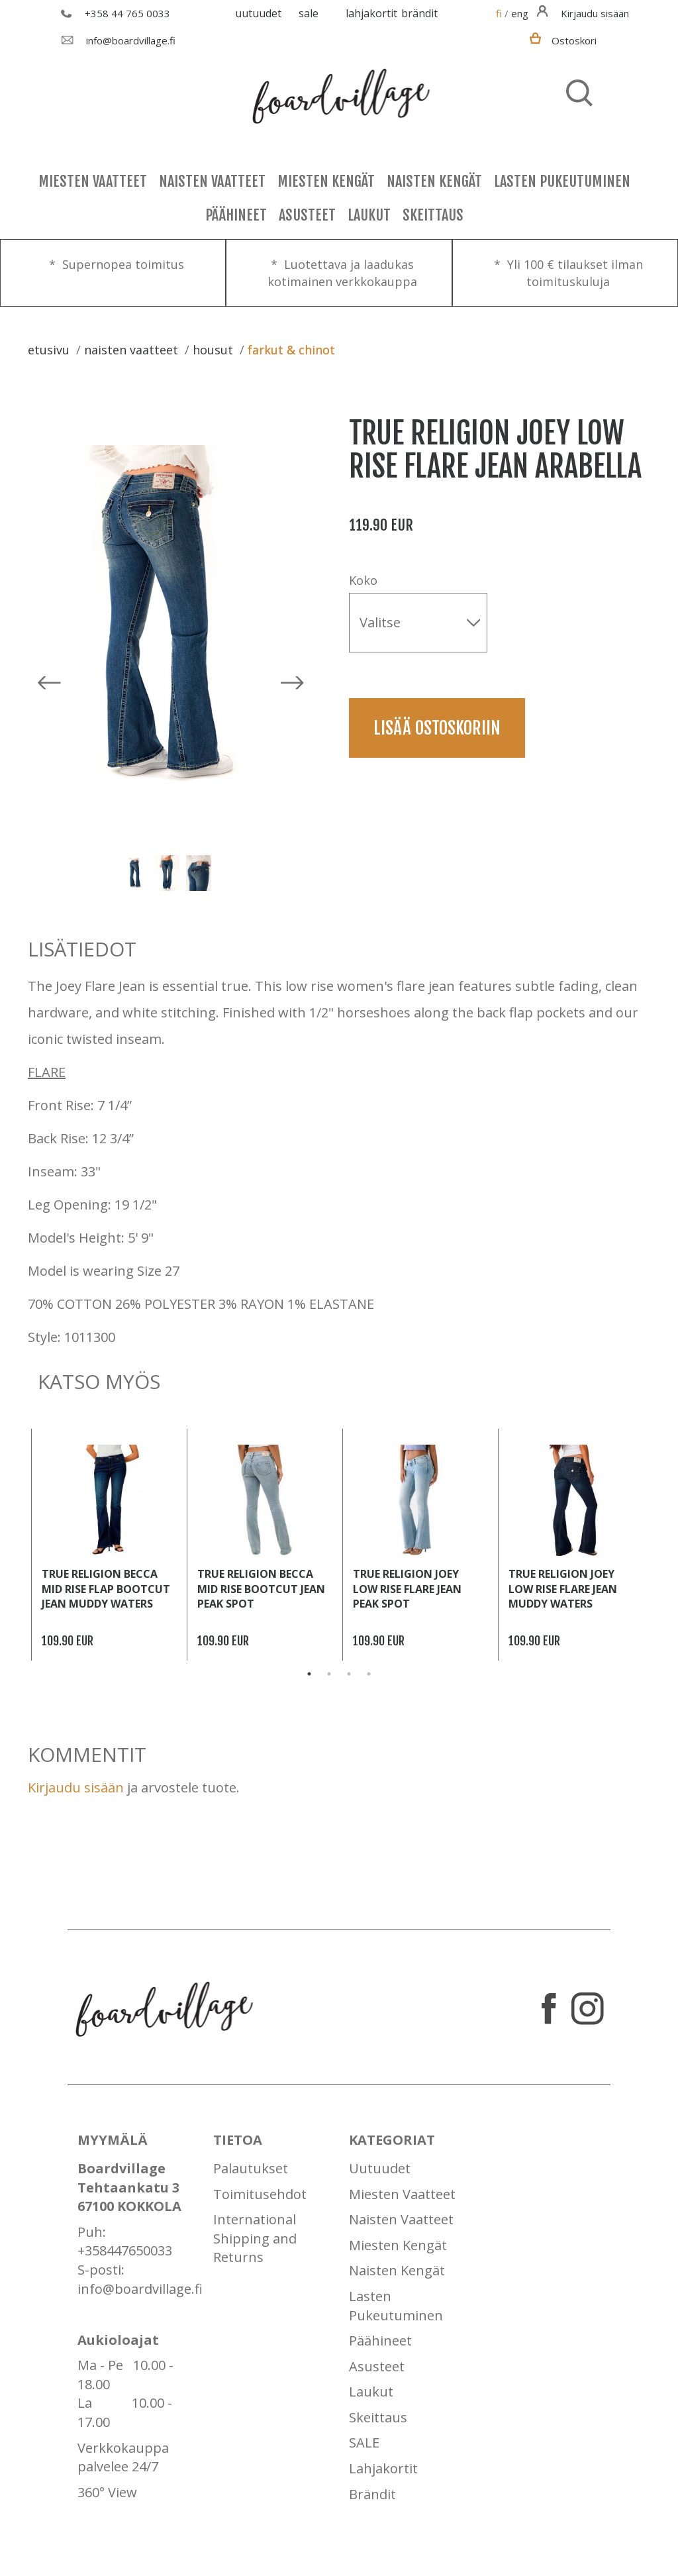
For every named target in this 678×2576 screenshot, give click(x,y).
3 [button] (349, 1673)
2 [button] (329, 1673)
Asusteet (307, 215)
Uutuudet (258, 13)
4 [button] (368, 1673)
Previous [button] (109, 873)
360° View (107, 2492)
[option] (168, 616)
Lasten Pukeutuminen (562, 181)
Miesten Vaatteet (92, 181)
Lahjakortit (371, 13)
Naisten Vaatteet (212, 181)
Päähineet (236, 215)
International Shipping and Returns (255, 2238)
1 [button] (309, 1673)
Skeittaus (433, 215)
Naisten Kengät (434, 181)
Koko (363, 580)
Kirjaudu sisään (76, 1787)
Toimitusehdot (260, 2194)
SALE (308, 13)
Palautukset (250, 2168)
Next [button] (223, 873)
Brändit (419, 13)
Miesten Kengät (326, 181)
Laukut (369, 215)
